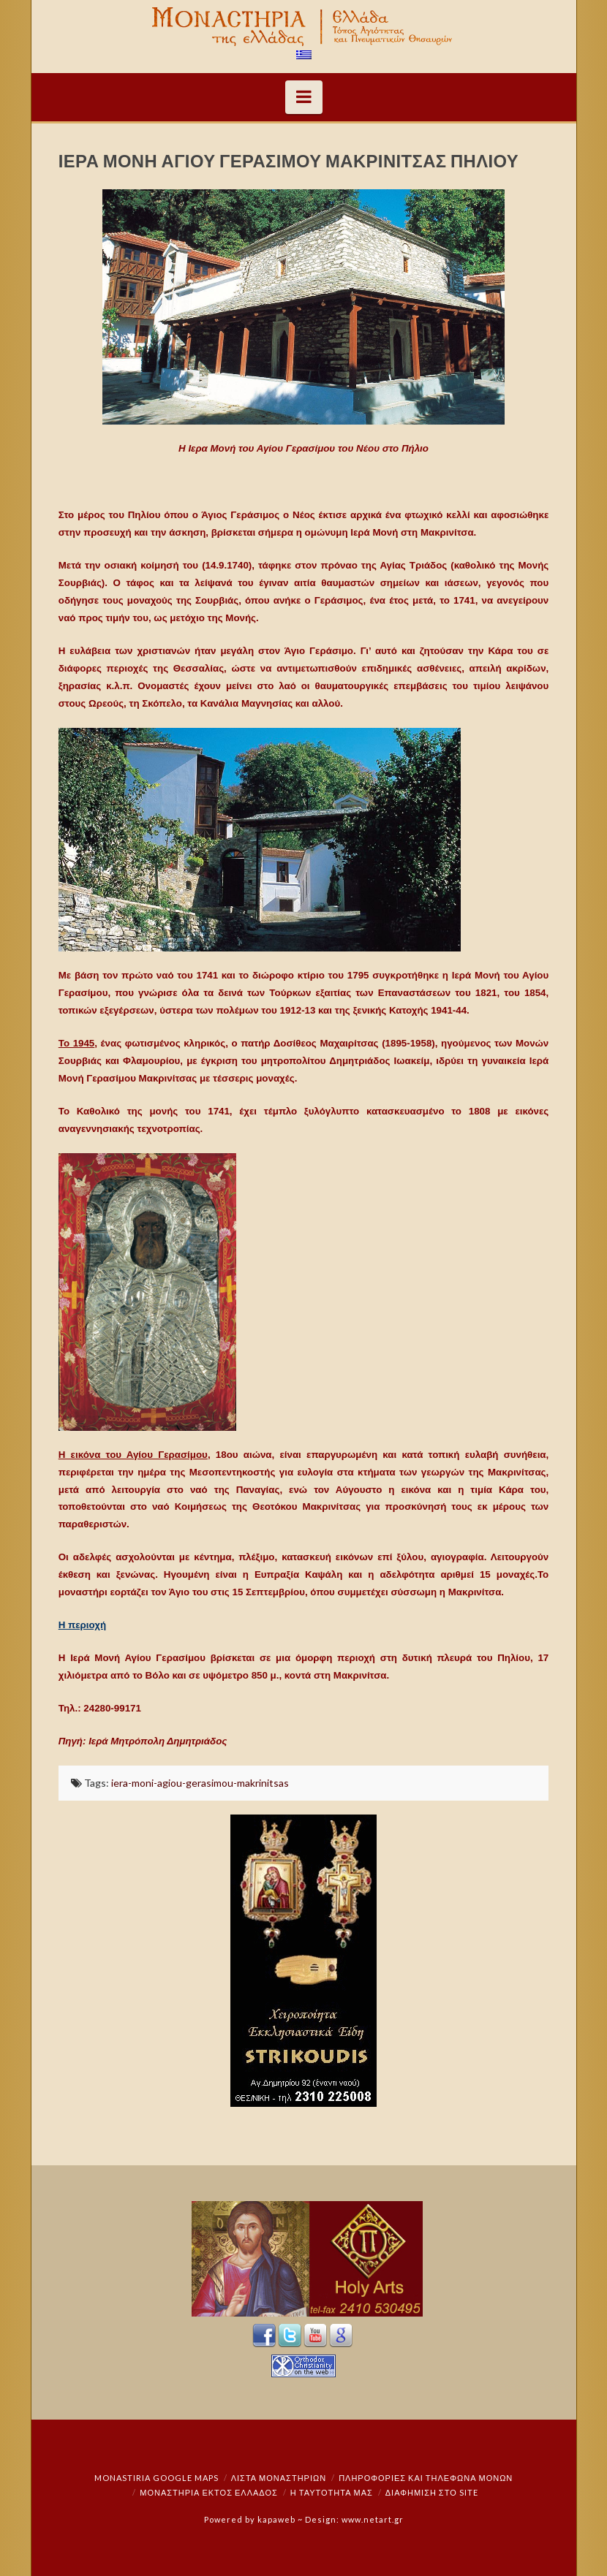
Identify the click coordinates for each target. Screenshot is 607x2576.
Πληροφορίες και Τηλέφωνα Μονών (426, 2477)
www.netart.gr (373, 2519)
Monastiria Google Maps (156, 2477)
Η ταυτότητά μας (331, 2492)
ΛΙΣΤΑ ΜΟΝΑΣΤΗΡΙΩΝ (278, 2477)
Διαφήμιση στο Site (431, 2492)
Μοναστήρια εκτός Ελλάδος (209, 2492)
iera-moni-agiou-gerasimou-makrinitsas (200, 1783)
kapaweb (276, 2519)
